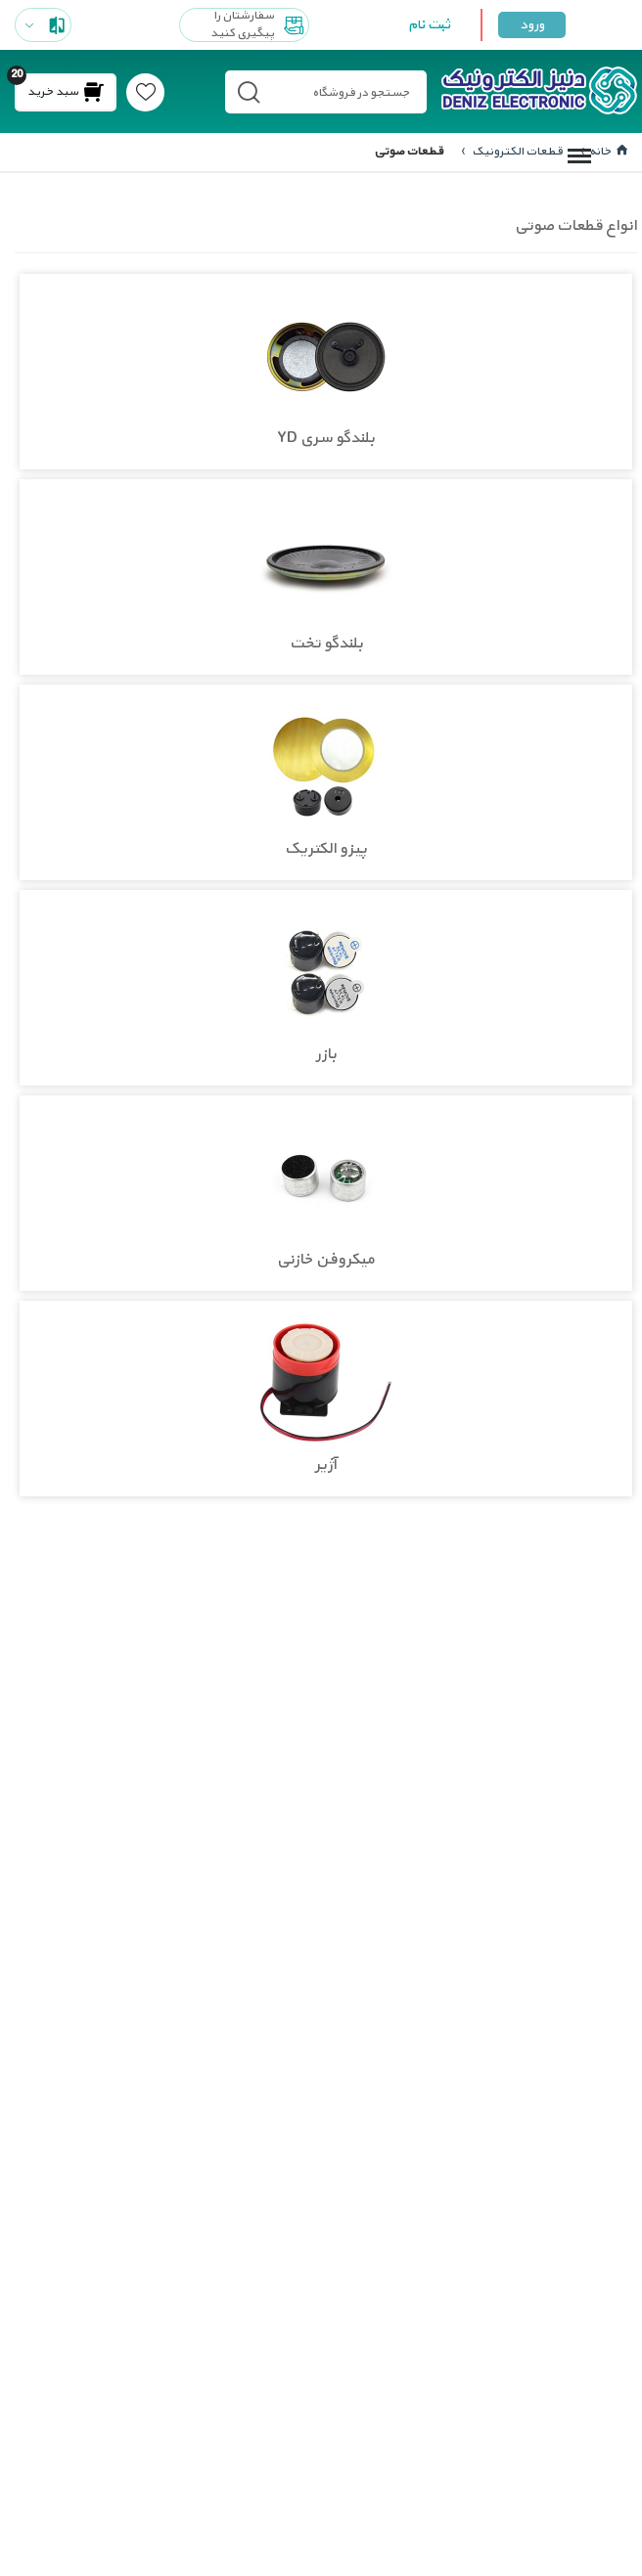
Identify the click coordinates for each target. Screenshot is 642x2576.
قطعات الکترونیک (516, 151)
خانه (608, 151)
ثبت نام (429, 25)
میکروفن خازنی (326, 1260)
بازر (326, 1055)
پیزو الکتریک (326, 850)
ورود (532, 25)
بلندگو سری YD (326, 439)
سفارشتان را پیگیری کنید (259, 25)
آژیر (326, 1466)
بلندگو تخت (326, 644)
